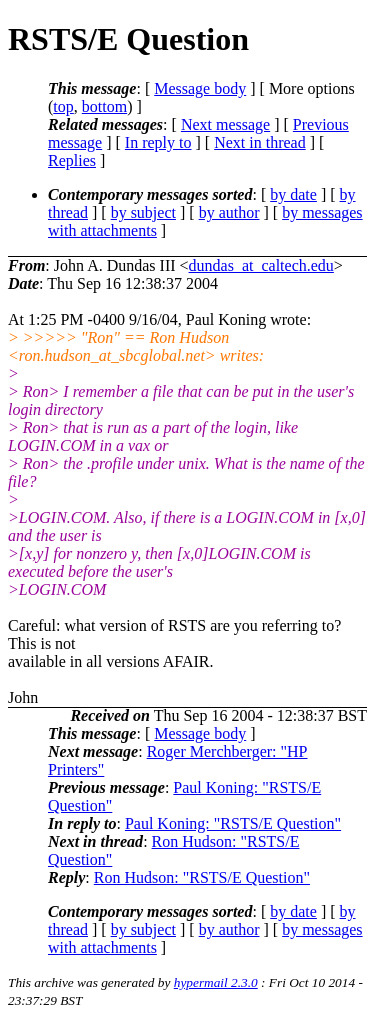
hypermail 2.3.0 (216, 982)
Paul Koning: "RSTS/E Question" (233, 823)
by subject (143, 212)
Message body (200, 88)
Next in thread (260, 142)
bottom (104, 106)
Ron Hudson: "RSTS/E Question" (202, 877)
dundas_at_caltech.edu (261, 265)
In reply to (158, 142)
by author (229, 212)
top (63, 106)
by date (293, 194)
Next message (225, 124)
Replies (72, 160)
